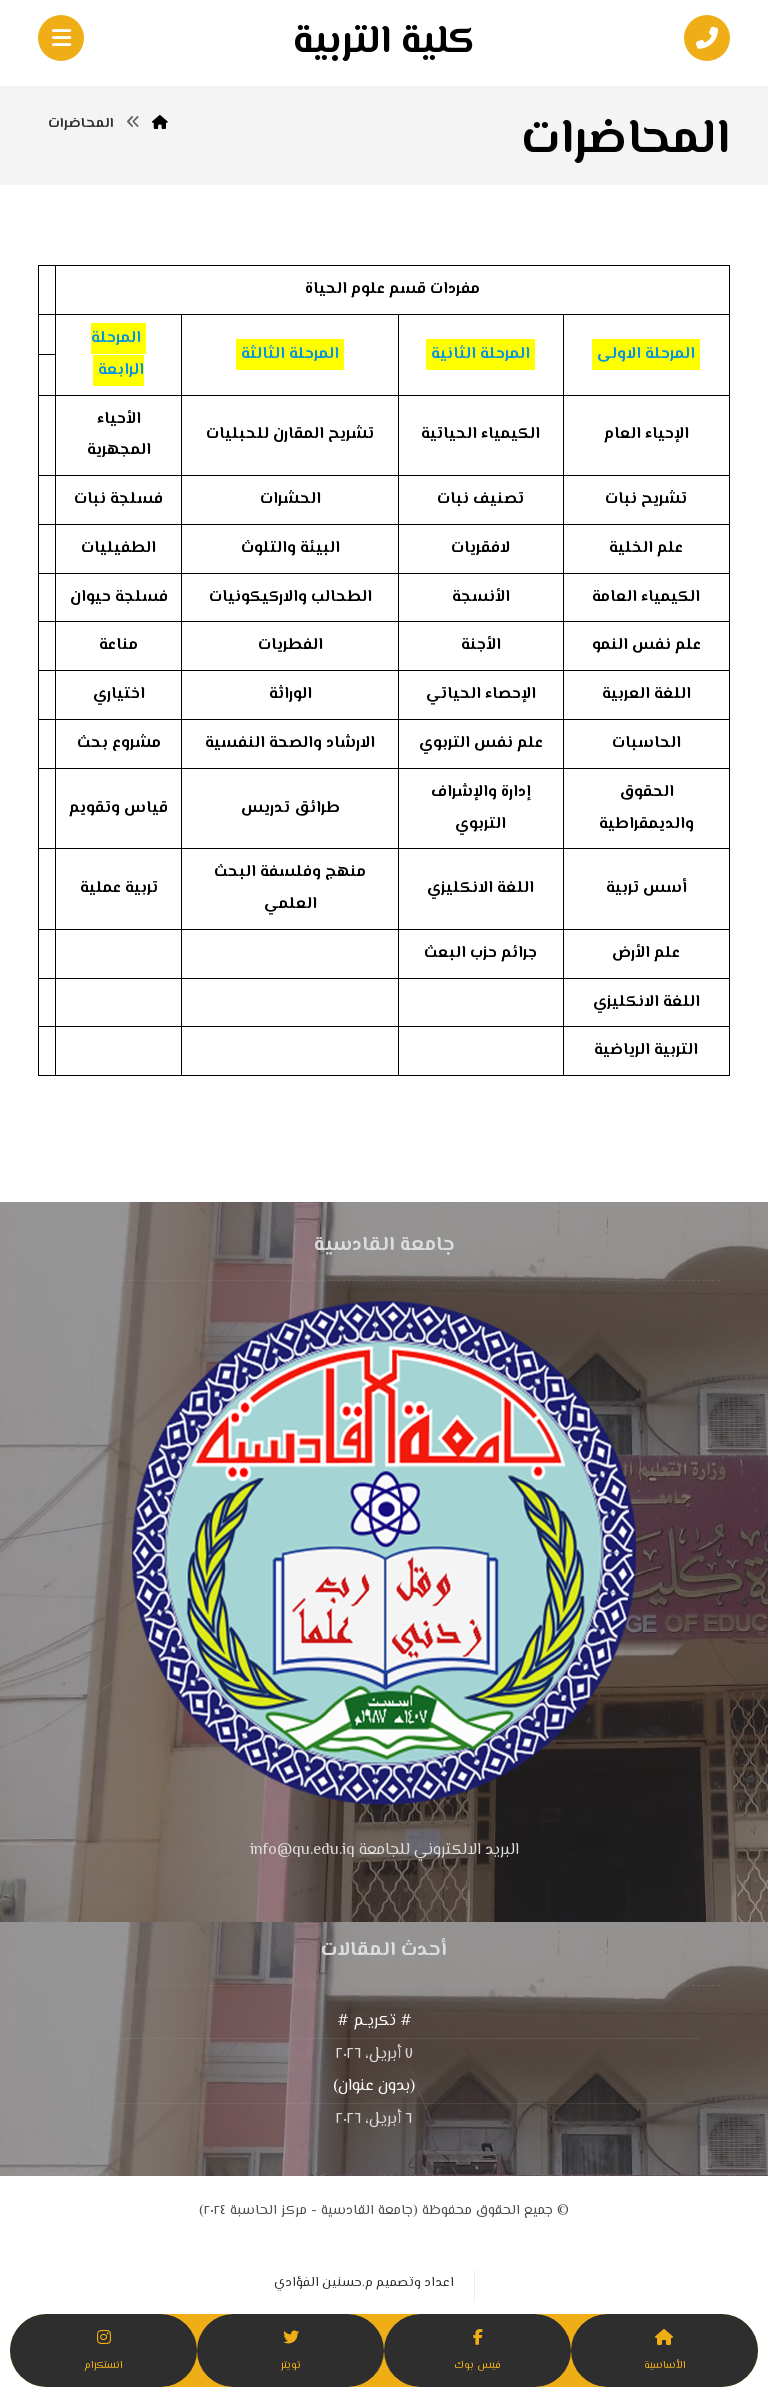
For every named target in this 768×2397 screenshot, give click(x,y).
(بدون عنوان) (374, 2090)
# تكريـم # (374, 2025)
